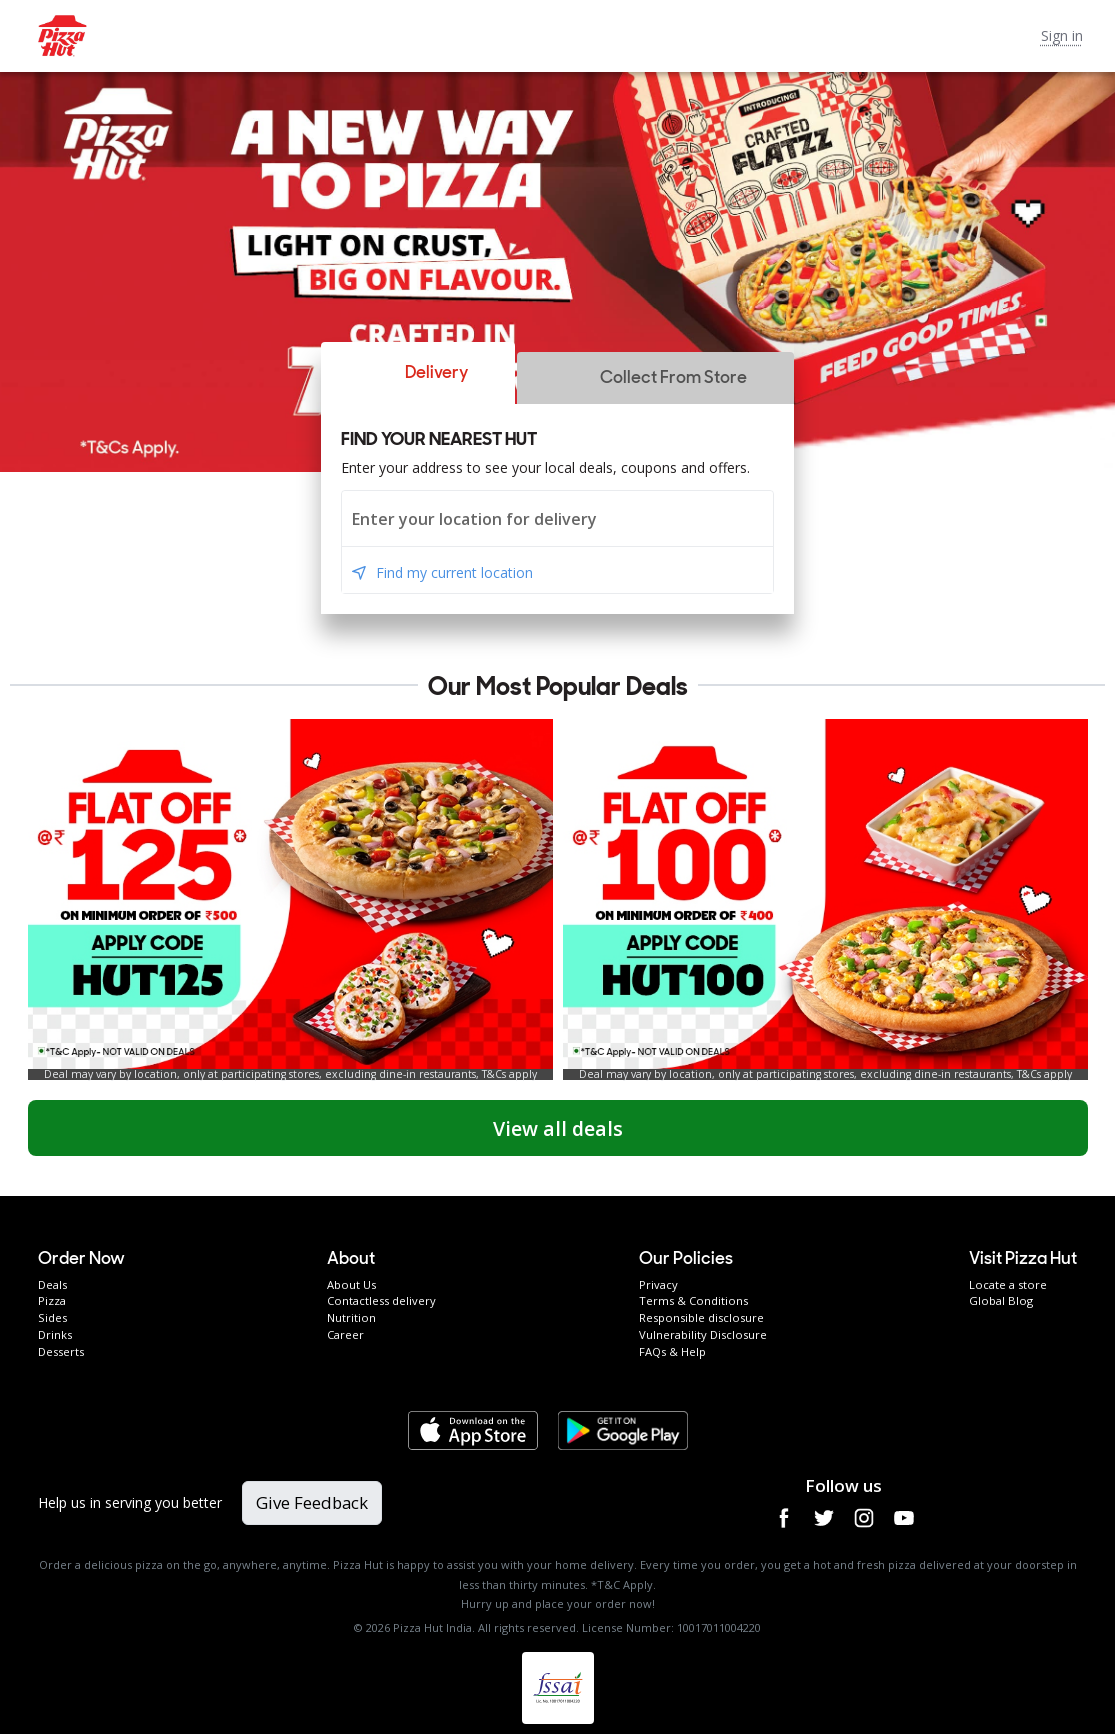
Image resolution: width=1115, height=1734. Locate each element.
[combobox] (557, 518)
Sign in (1062, 35)
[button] (418, 373)
